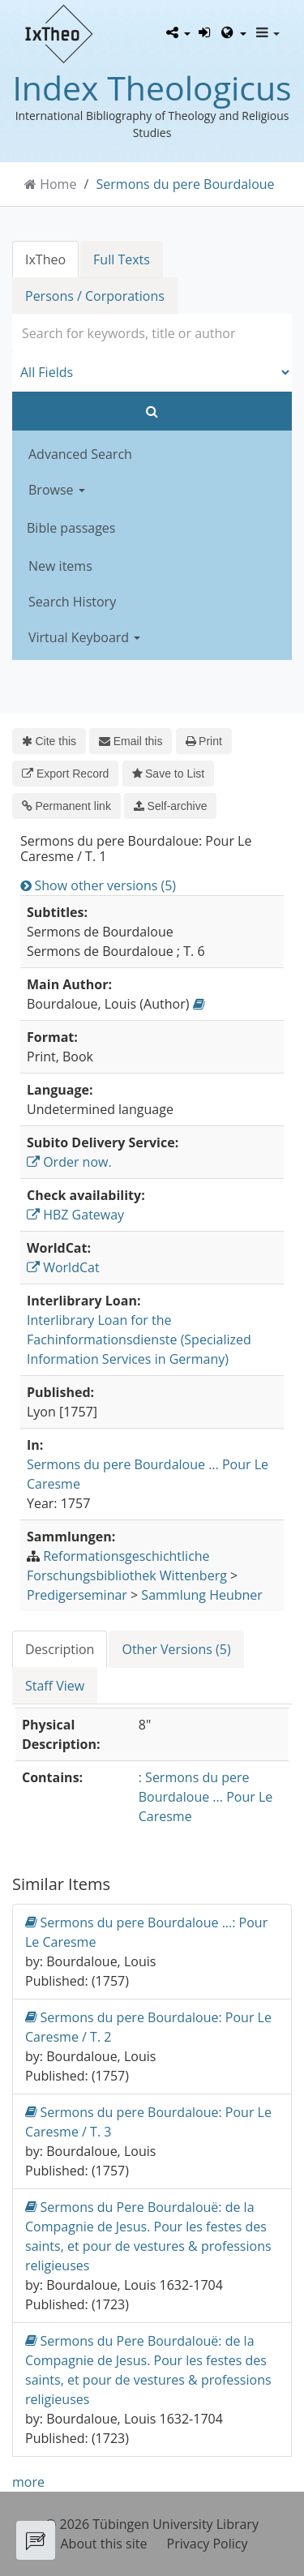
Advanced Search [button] (80, 454)
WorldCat (63, 1267)
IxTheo (45, 259)
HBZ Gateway (75, 1215)
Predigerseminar (77, 1595)
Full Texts (121, 259)
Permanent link (66, 805)
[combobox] (152, 333)
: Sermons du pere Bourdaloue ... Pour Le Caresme (205, 1796)
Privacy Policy (207, 2543)
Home (58, 184)
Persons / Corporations (95, 296)
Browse (56, 490)
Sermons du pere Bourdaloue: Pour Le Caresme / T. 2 (148, 2027)
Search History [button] (72, 602)
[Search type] (152, 372)
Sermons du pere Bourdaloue (185, 184)
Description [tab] (59, 1649)
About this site (104, 2543)
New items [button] (60, 566)
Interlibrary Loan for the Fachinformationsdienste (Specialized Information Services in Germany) (139, 1339)
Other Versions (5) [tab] (176, 1649)
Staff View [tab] (54, 1686)
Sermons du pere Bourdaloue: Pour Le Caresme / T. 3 (148, 2121)
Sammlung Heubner (202, 1595)
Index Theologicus (151, 87)
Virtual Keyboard (84, 637)
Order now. (69, 1162)
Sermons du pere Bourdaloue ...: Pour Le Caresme (146, 1932)
